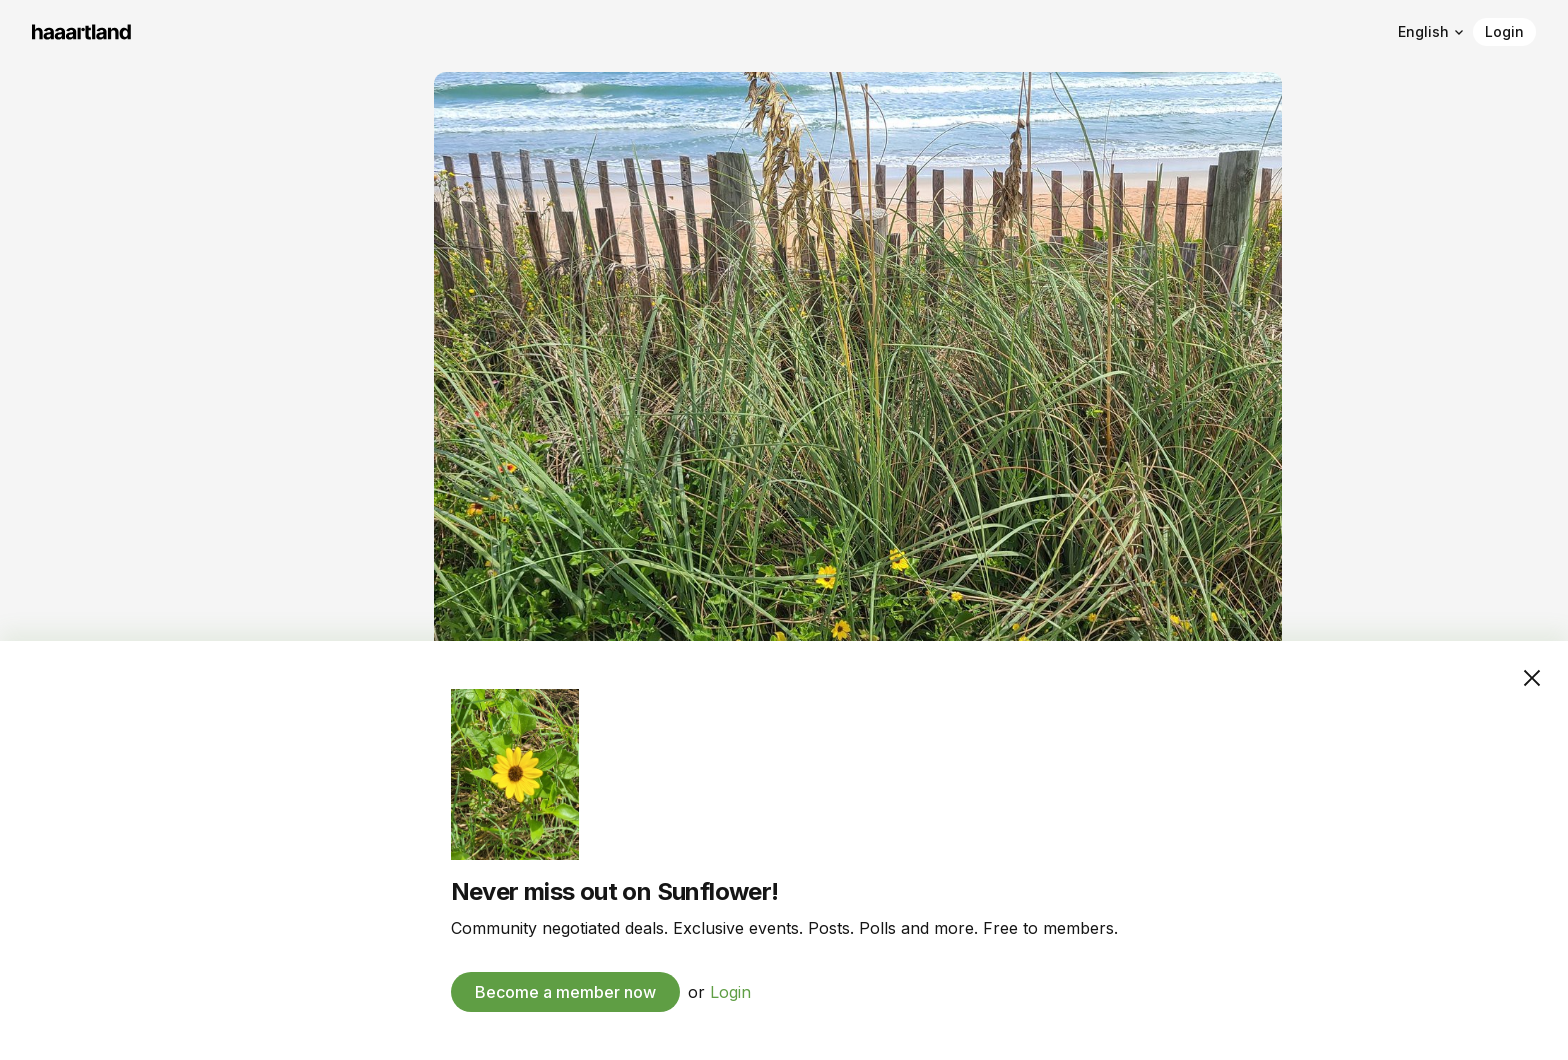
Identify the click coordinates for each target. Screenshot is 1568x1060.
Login (1504, 31)
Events (57, 440)
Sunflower (89, 107)
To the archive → (91, 497)
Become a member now (565, 992)
